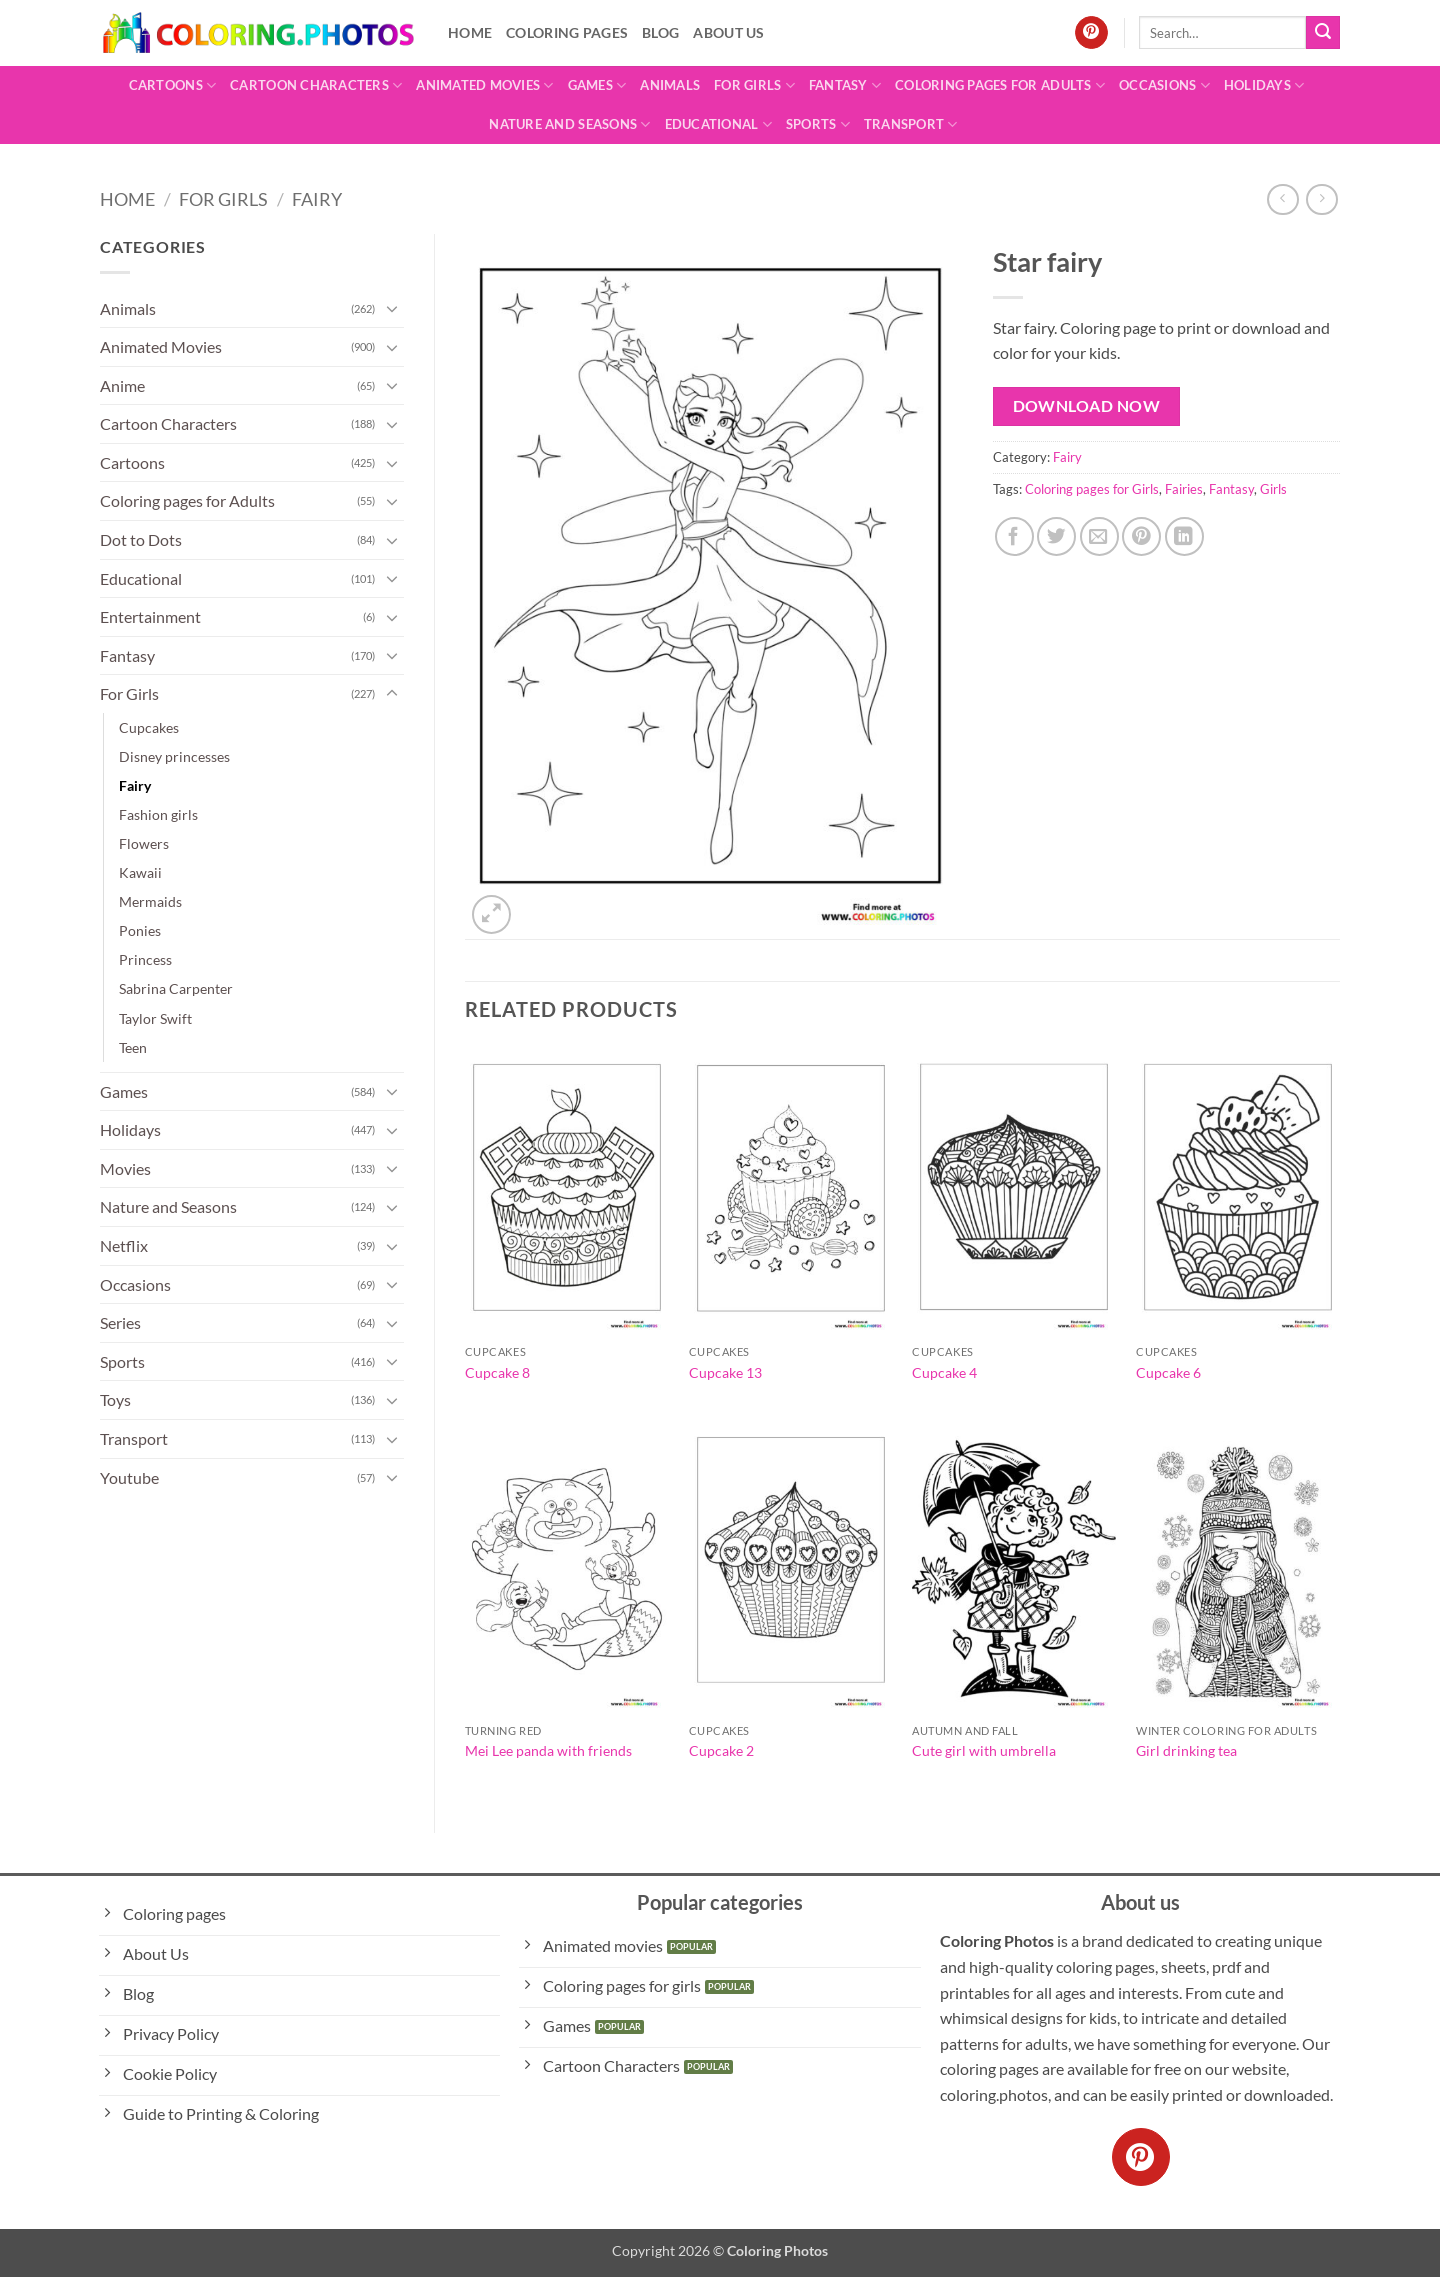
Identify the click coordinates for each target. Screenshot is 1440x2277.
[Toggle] (392, 308)
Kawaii (140, 872)
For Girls (754, 85)
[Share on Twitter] (1056, 536)
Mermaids (150, 901)
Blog (660, 32)
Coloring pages (567, 32)
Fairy (317, 199)
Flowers (144, 843)
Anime (122, 385)
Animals (670, 85)
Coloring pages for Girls (1092, 489)
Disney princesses (174, 756)
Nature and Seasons (569, 124)
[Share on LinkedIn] (1184, 536)
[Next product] (1282, 199)
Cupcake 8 (497, 1372)
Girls (1273, 489)
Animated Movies (484, 85)
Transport (911, 124)
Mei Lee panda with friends (548, 1750)
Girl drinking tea (1186, 1750)
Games (597, 85)
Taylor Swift (155, 1018)
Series (120, 1322)
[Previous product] (1321, 199)
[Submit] (1323, 33)
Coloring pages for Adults (1000, 85)
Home (470, 32)
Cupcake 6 (1168, 1372)
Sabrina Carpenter (176, 988)
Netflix (124, 1245)
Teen (133, 1047)
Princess (145, 959)
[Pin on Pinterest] (1141, 536)
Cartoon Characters (316, 85)
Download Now (1087, 406)
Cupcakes (149, 727)
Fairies (1184, 489)
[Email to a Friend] (1099, 536)
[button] (491, 914)
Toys (115, 1399)
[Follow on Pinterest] (1091, 33)
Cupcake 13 (725, 1372)
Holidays (1264, 85)
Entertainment (150, 616)
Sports (818, 124)
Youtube (129, 1477)
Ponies (140, 930)
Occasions (1164, 85)
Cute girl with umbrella (984, 1750)
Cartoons (173, 85)
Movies (125, 1168)
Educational (718, 124)
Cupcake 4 (944, 1372)
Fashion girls (158, 814)
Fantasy (845, 85)
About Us (728, 32)
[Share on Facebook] (1014, 536)
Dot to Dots (141, 539)
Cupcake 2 (721, 1750)
